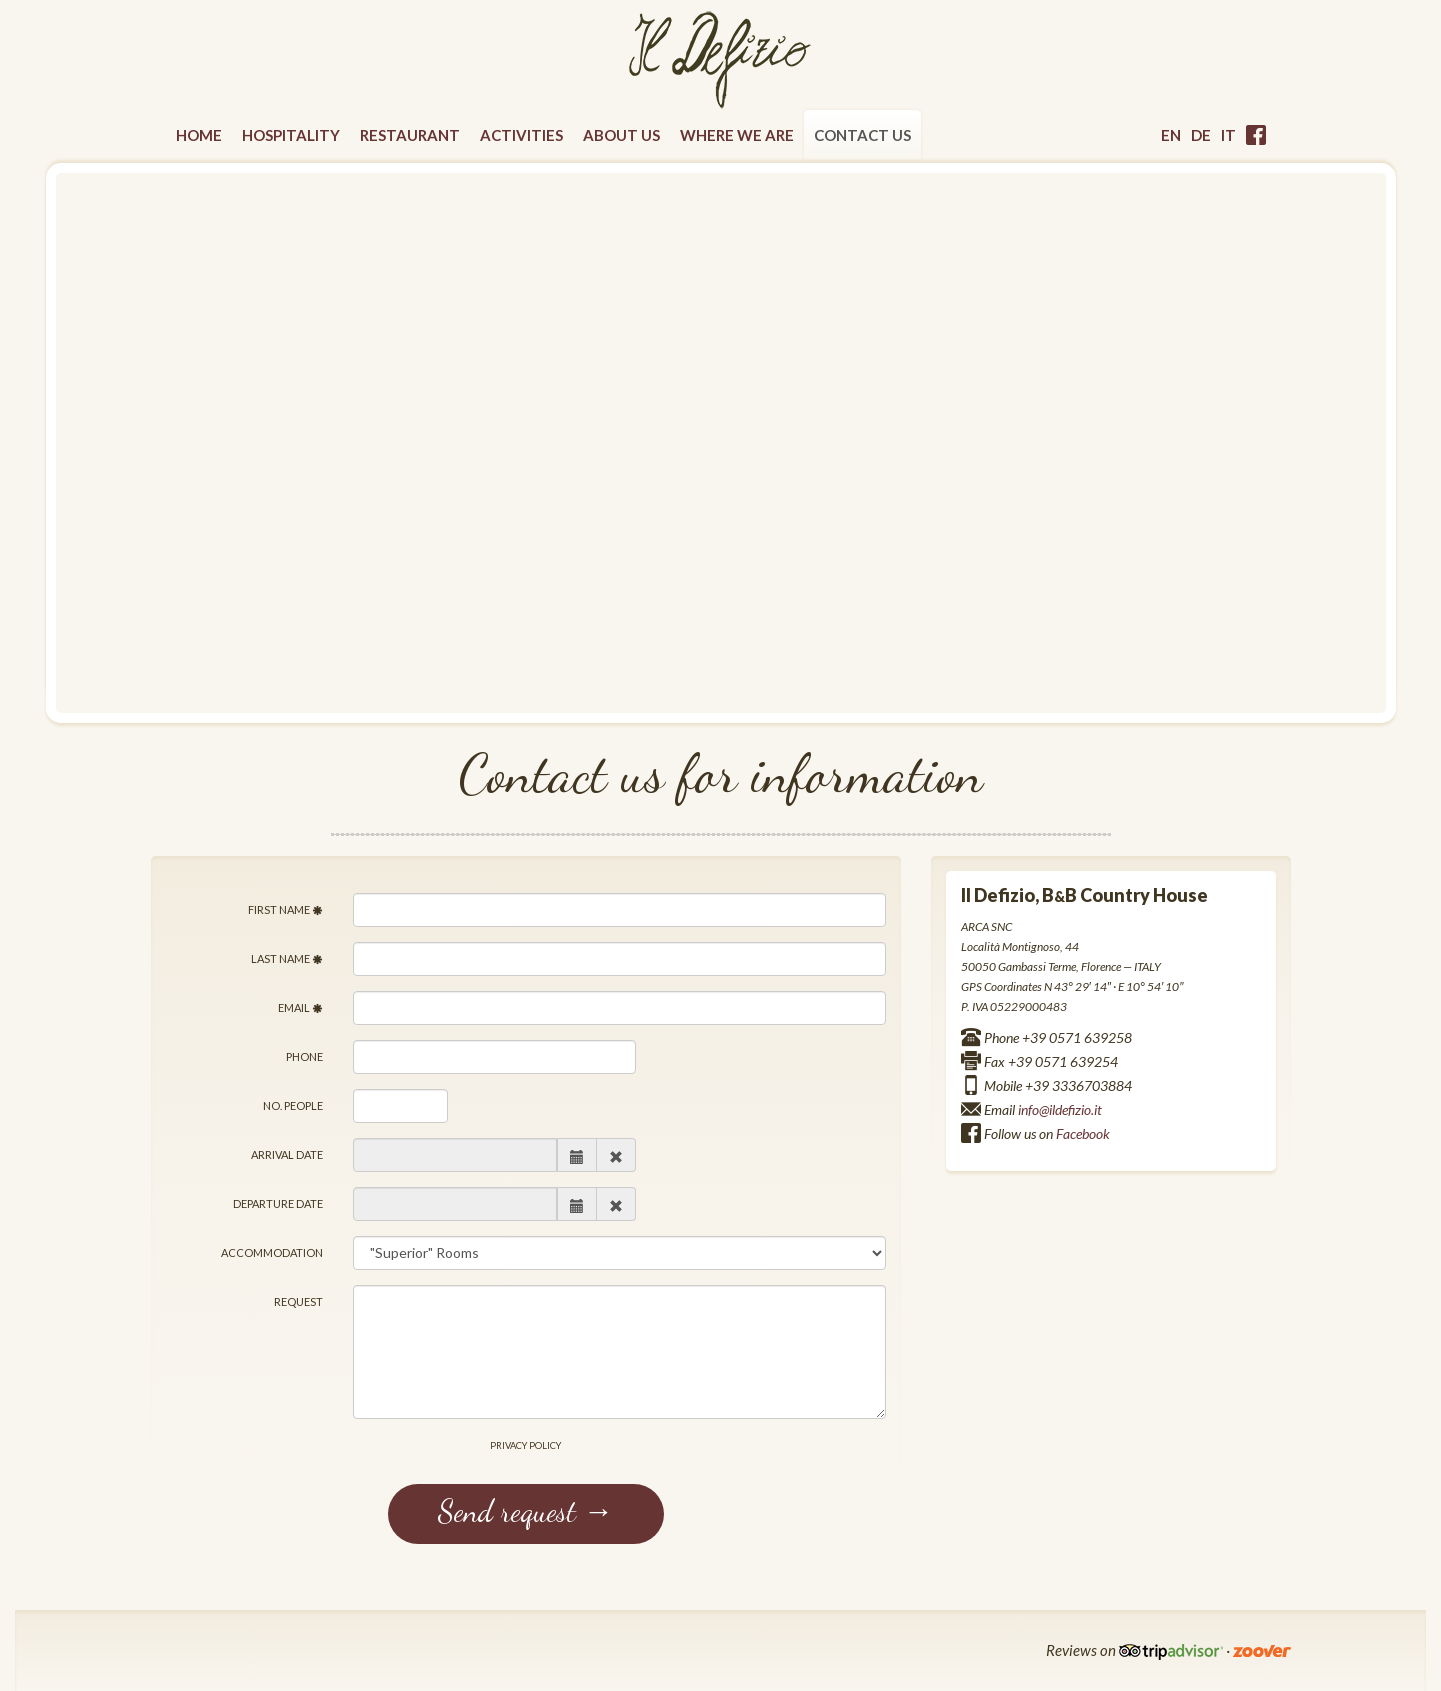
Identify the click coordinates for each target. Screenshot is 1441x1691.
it (1228, 135)
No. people (293, 1105)
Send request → (526, 1511)
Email (300, 1007)
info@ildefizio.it (1060, 1109)
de (1201, 135)
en (1171, 135)
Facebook (1083, 1133)
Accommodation (272, 1252)
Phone (304, 1056)
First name (285, 909)
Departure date (278, 1203)
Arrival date (287, 1154)
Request (298, 1301)
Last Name (287, 958)
